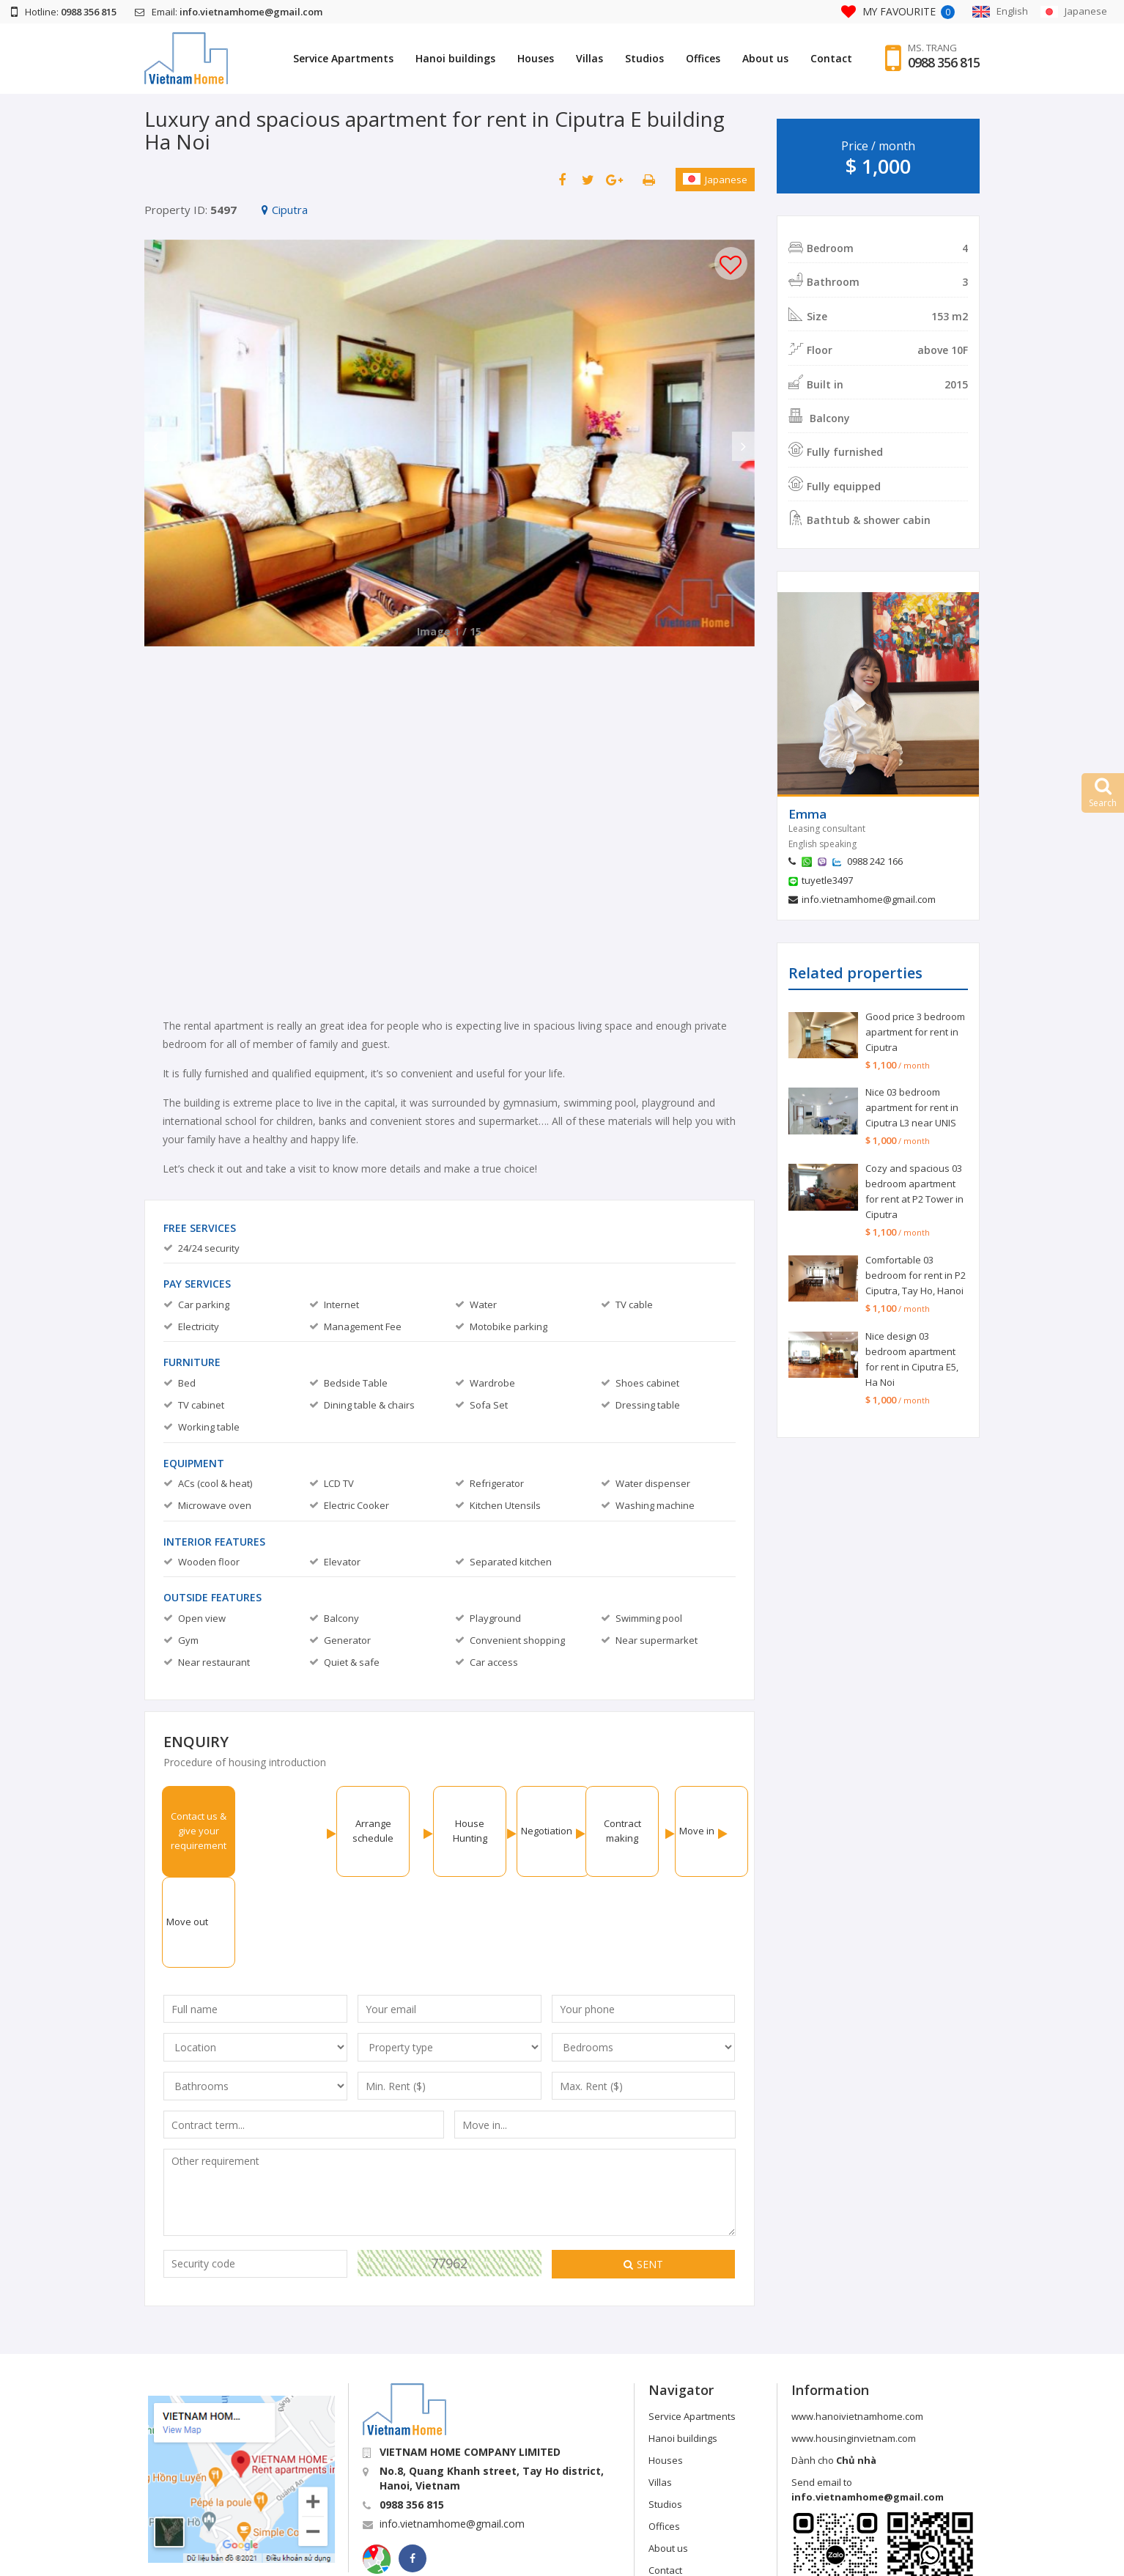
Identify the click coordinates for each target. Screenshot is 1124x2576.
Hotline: (64, 11)
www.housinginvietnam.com (853, 2347)
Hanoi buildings (455, 58)
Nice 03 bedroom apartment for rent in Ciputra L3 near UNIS (911, 1107)
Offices (703, 58)
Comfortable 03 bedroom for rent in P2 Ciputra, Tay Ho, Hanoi (915, 1275)
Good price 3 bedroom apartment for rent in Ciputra (915, 1032)
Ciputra (285, 209)
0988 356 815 (944, 62)
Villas (589, 58)
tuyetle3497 (827, 880)
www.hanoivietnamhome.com (857, 2325)
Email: (228, 11)
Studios (644, 58)
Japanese (715, 179)
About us (765, 58)
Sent (643, 2173)
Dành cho (833, 2369)
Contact (831, 58)
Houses (535, 58)
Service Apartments (343, 58)
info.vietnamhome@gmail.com (869, 899)
